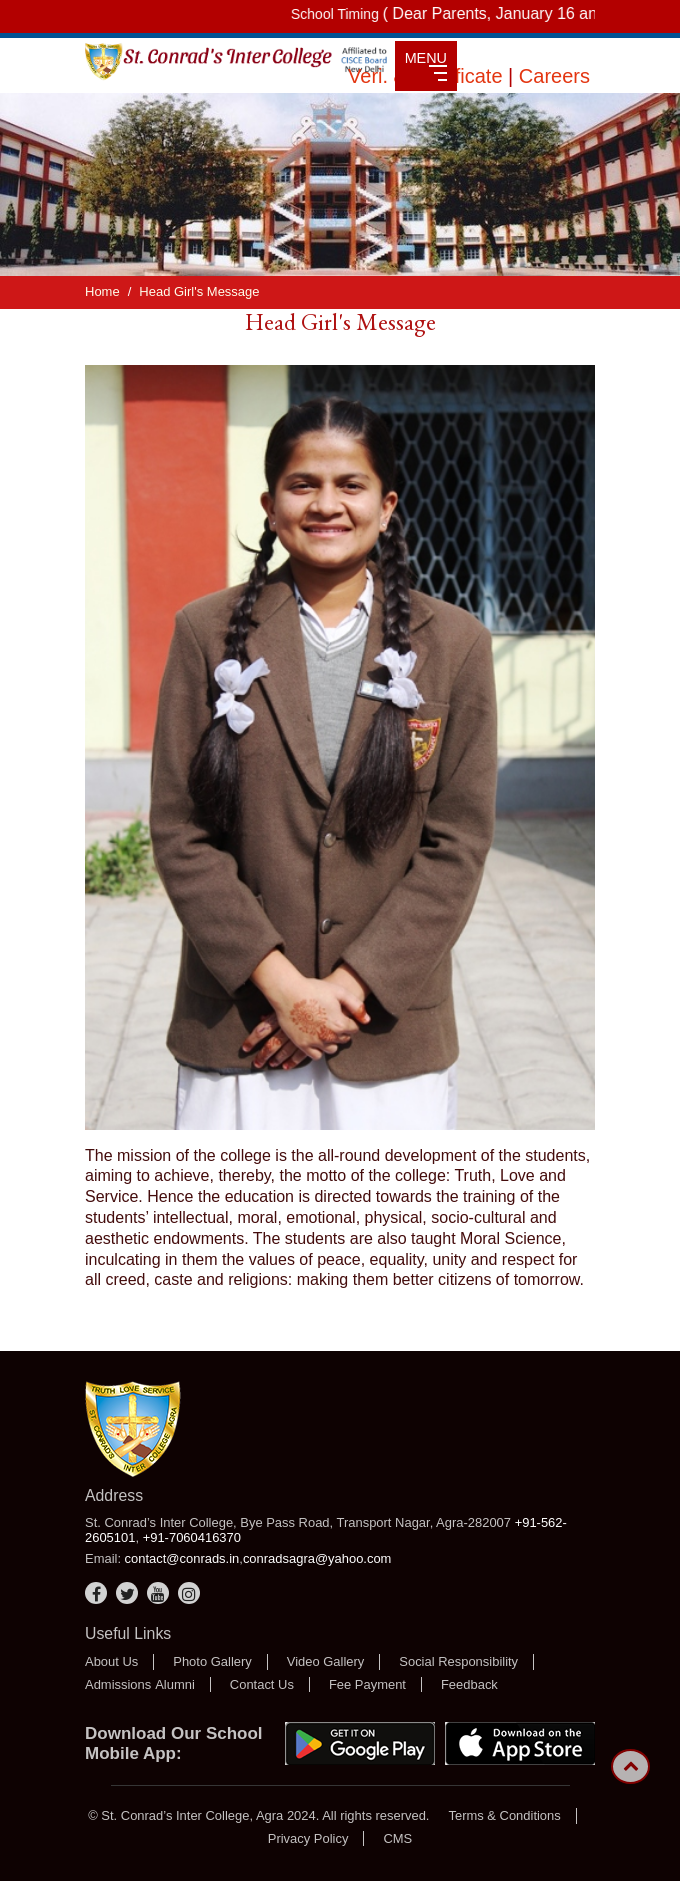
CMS (397, 1838)
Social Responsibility (458, 1661)
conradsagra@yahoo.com (317, 1558)
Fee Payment (367, 1684)
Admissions (118, 1684)
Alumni (175, 1684)
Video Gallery (326, 1661)
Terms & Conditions (504, 1815)
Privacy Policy (308, 1838)
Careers (554, 76)
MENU (426, 65)
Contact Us (262, 1684)
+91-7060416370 (192, 1537)
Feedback (469, 1684)
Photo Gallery (212, 1661)
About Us (111, 1661)
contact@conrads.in (182, 1558)
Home (102, 291)
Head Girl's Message (199, 291)
